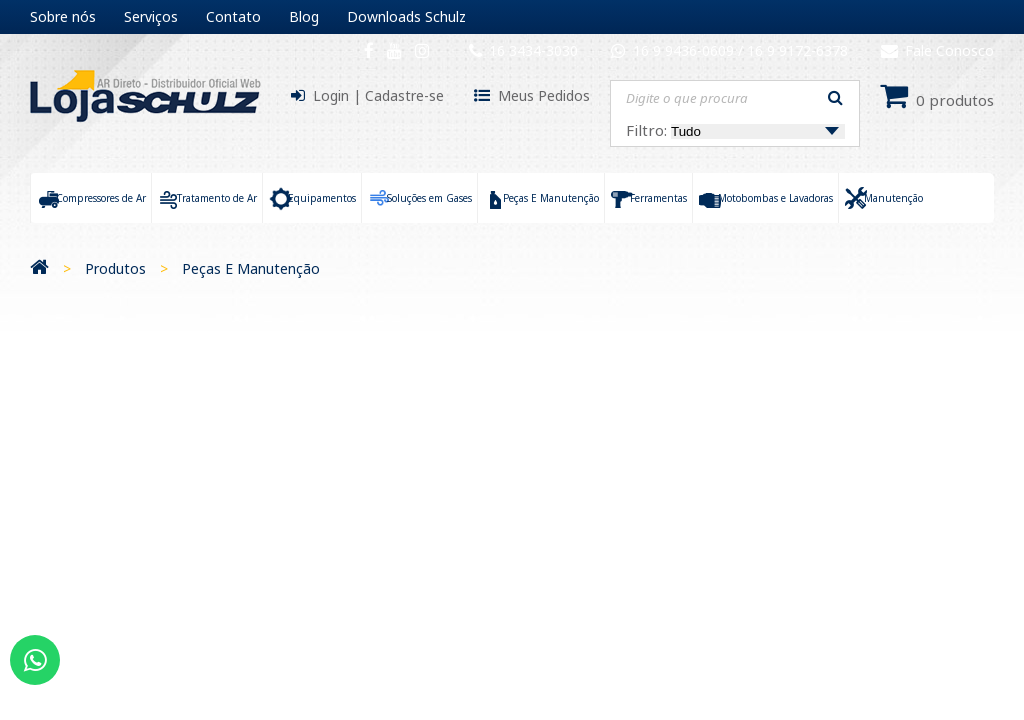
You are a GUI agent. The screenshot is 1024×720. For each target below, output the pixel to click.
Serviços (151, 16)
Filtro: (735, 130)
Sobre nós (63, 16)
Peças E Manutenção (251, 268)
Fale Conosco (937, 50)
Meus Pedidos (544, 95)
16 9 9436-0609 (685, 50)
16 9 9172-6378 (797, 50)
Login (331, 95)
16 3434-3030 (533, 50)
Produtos (115, 268)
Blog (304, 16)
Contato (233, 16)
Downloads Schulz (406, 16)
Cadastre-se (404, 95)
